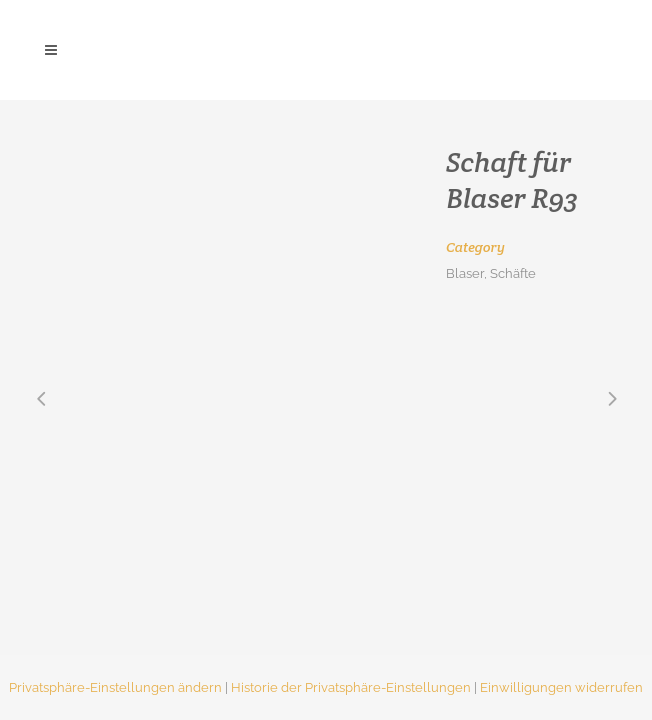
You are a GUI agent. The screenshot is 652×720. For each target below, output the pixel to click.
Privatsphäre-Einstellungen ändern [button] (115, 687)
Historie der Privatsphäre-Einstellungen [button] (351, 687)
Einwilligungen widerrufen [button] (561, 687)
